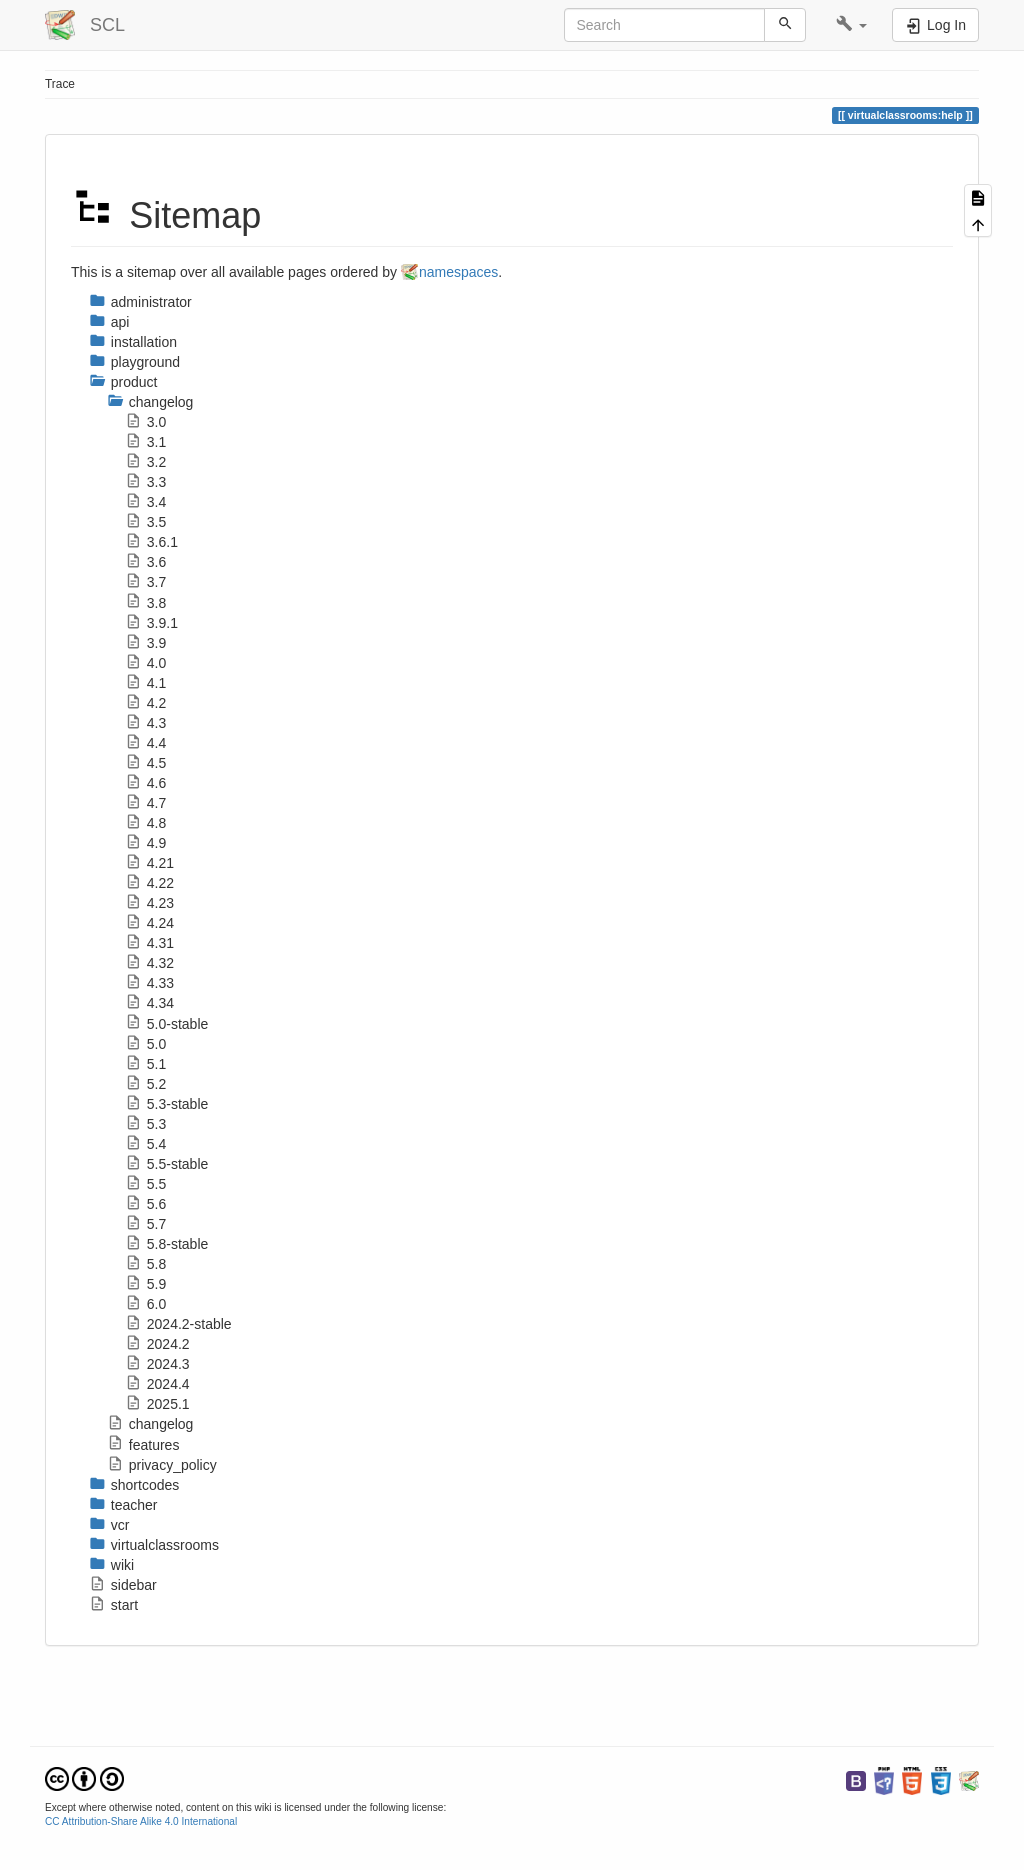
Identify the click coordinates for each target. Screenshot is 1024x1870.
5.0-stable (166, 1024)
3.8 (145, 603)
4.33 (149, 983)
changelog (150, 1424)
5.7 (145, 1224)
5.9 (145, 1284)
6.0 (145, 1304)
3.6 (145, 562)
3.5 (145, 522)
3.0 (145, 422)
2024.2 (157, 1344)
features (143, 1445)
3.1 (145, 442)
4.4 (145, 743)
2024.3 (157, 1364)
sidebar (123, 1585)
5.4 (145, 1144)
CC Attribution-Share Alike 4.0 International (141, 1821)
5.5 (145, 1184)
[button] (851, 25)
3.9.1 (151, 623)
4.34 (149, 1003)
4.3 (145, 723)
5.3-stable (166, 1104)
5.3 (145, 1124)
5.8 (145, 1264)
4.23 (149, 903)
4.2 (145, 703)
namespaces (458, 272)
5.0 (145, 1044)
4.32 (149, 963)
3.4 (145, 502)
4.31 (149, 943)
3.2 (145, 462)
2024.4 (157, 1384)
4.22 (149, 883)
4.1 (145, 683)
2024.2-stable (178, 1324)
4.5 (145, 763)
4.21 (149, 863)
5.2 (145, 1084)
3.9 (145, 643)
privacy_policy (162, 1465)
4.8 (145, 823)
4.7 (145, 803)
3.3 (145, 482)
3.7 (145, 582)
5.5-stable (166, 1164)
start (113, 1605)
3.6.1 (151, 542)
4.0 (145, 663)
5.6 (145, 1204)
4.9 (145, 843)
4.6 (145, 783)
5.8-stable (166, 1244)
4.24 (149, 923)
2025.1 (157, 1404)
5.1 (145, 1064)
